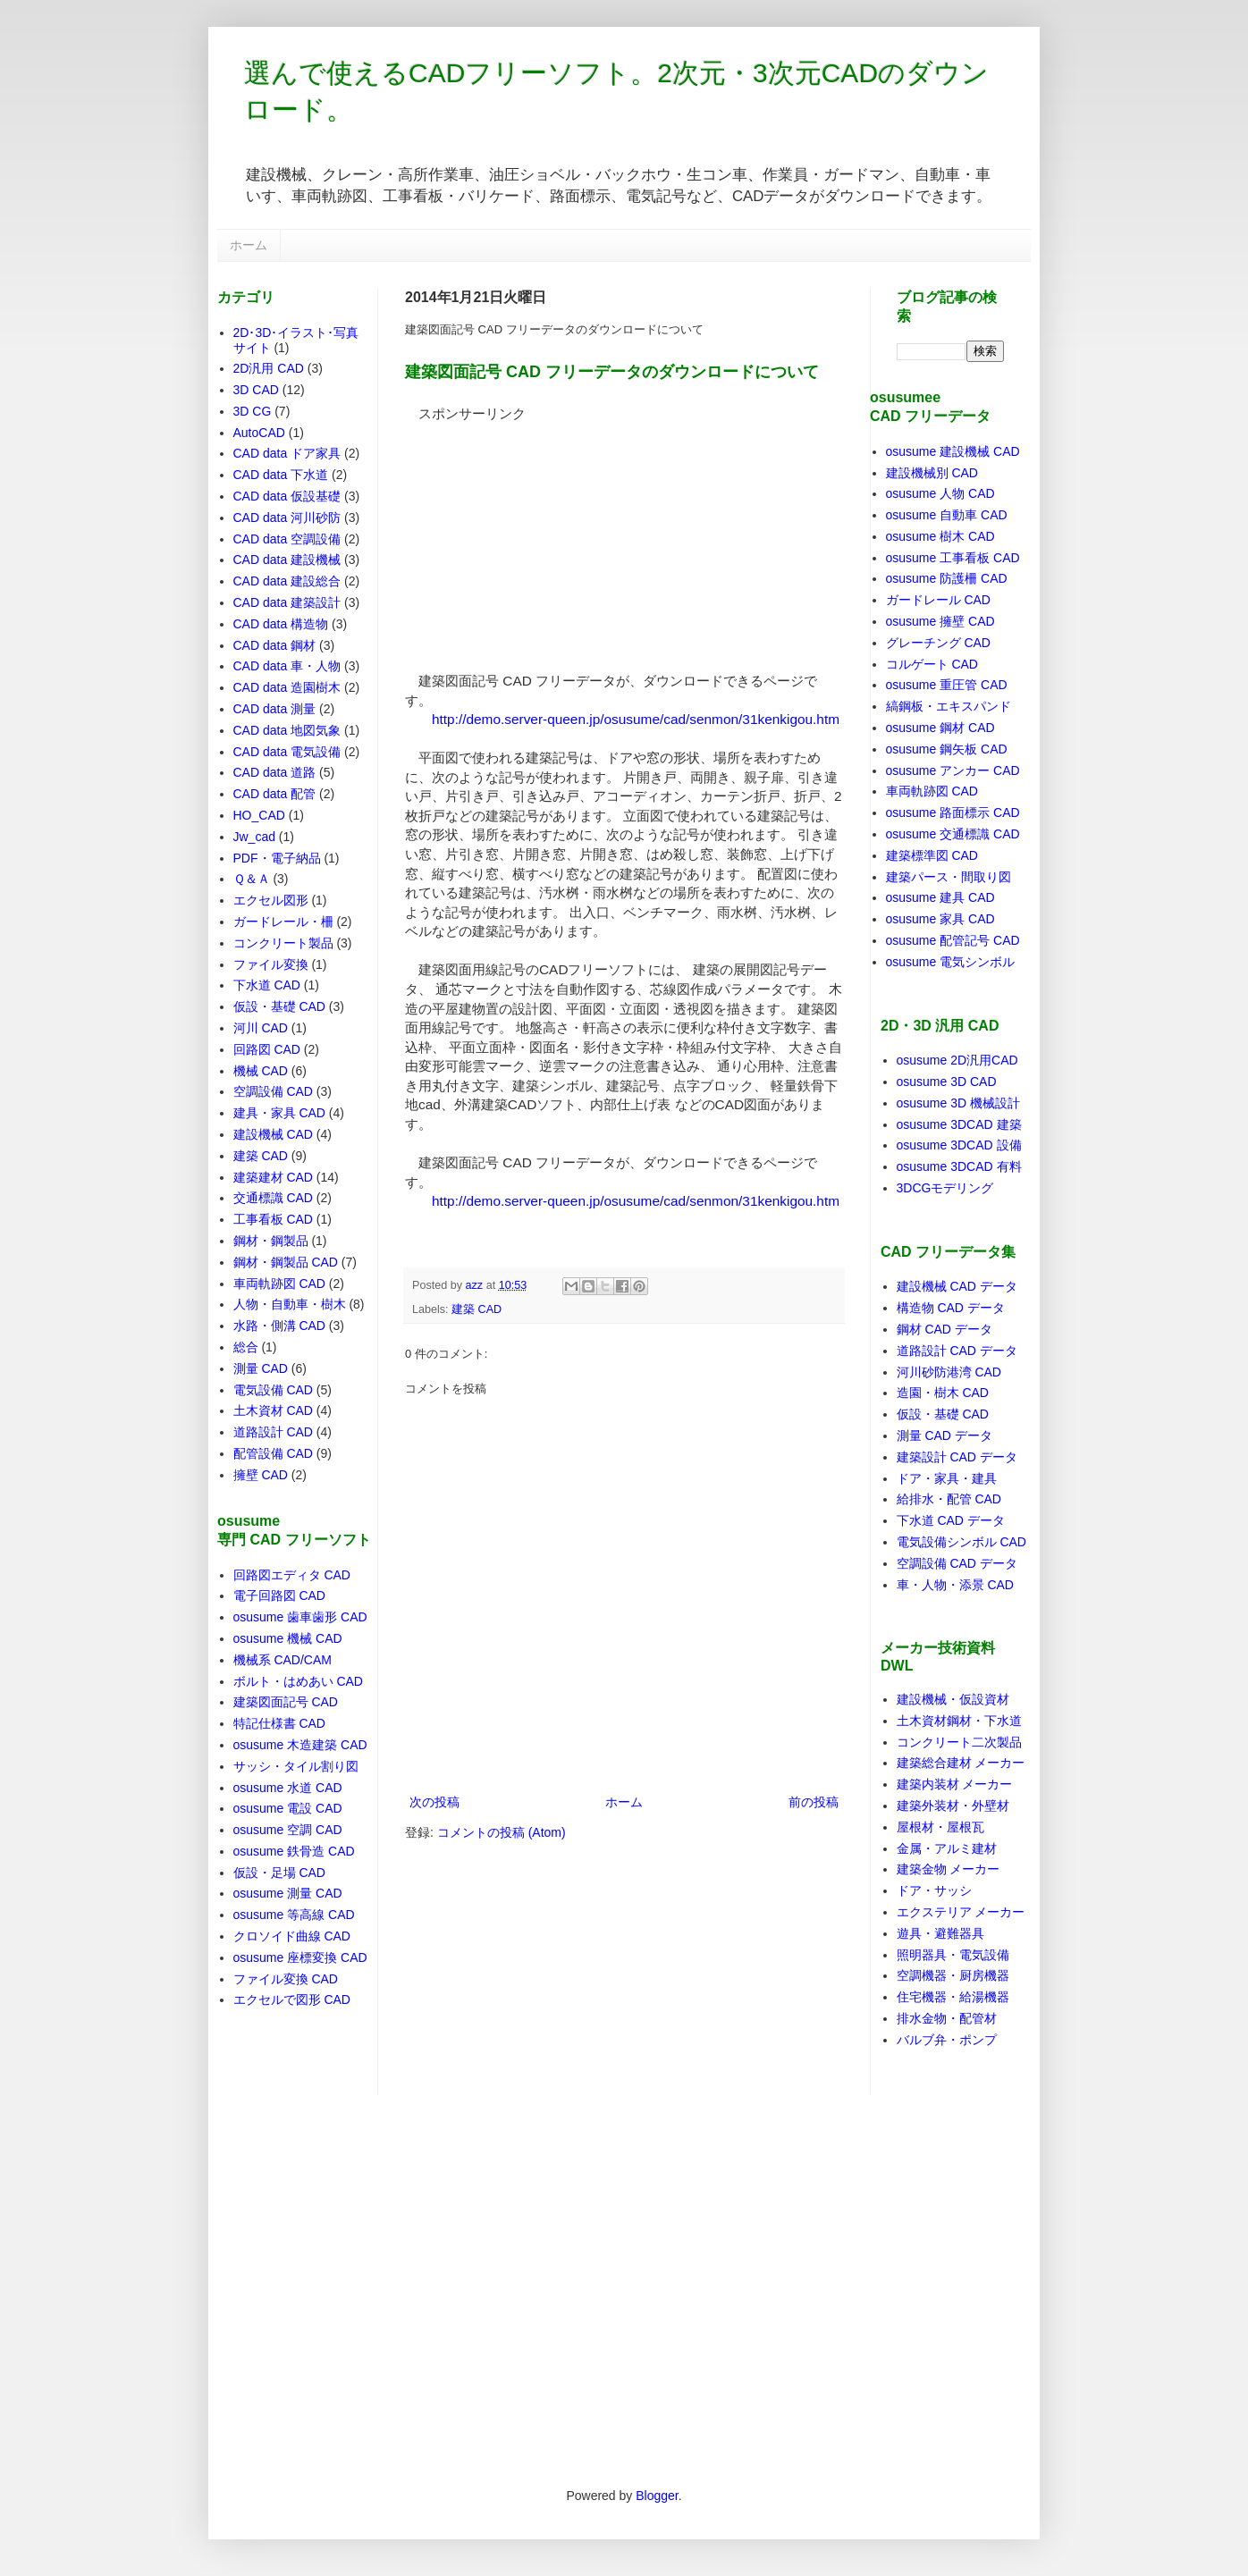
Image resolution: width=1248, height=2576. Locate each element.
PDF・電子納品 (277, 858)
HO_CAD (259, 815)
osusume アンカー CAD (953, 770)
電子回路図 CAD (279, 1595)
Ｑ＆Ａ (251, 878)
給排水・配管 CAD (949, 1499)
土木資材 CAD (273, 1410)
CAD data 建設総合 (287, 581)
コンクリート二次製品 (959, 1742)
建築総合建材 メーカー (961, 1762)
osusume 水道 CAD (287, 1787)
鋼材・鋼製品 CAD (285, 1262)
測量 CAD (260, 1368)
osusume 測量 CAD (287, 1893)
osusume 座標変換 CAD (300, 1957)
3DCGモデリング (945, 1188)
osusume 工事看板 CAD (953, 558)
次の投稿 (434, 1802)
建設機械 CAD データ (957, 1286)
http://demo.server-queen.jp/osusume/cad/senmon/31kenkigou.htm (635, 719)
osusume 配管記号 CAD (953, 940)
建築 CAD (476, 1309)
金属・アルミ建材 (947, 1848)
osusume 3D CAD (947, 1081)
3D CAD (256, 390)
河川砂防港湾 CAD (949, 1372)
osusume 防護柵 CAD (947, 578)
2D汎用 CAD (268, 368)
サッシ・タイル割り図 (295, 1766)
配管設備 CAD (273, 1453)
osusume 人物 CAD (940, 493)
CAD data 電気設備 (287, 752)
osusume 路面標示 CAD (953, 812)
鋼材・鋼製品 (270, 1240)
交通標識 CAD (273, 1198)
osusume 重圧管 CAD (947, 685)
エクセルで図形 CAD (291, 1999)
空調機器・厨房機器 (953, 1975)
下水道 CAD (266, 985)
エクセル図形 (270, 900)
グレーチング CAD (938, 643)
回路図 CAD (266, 1049)
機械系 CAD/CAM (282, 1660)
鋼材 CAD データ (944, 1329)
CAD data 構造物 (281, 624)
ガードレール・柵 (283, 921)
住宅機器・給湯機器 (953, 1997)
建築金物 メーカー (948, 1869)
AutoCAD (259, 432)
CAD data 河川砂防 (287, 517)
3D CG (252, 411)
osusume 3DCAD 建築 (959, 1124)
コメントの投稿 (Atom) (501, 1832)
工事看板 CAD (273, 1219)
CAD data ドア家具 (287, 453)
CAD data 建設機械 (287, 559)
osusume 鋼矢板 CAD (947, 749)
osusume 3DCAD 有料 (959, 1166)
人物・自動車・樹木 (289, 1304)
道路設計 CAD (273, 1432)
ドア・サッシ (934, 1890)
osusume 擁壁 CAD (940, 621)
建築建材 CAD (273, 1177)
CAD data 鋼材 (274, 645)
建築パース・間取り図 (948, 877)
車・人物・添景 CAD (955, 1585)
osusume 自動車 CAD (947, 515)
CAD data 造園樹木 (287, 687)
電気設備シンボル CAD (961, 1542)
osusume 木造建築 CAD (300, 1745)
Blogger (657, 2495)
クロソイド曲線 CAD (291, 1936)
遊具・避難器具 (940, 1933)
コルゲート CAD (932, 664)
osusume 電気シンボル (951, 962)
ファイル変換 (270, 964)
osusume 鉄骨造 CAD (294, 1851)
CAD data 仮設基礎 (287, 496)
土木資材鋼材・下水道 (959, 1720)
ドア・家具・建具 (947, 1478)
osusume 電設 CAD (287, 1808)
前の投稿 (813, 1802)
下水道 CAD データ (951, 1520)
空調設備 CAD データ (957, 1563)
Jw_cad (254, 836)
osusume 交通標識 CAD (953, 834)
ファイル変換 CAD (285, 1979)
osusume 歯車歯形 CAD (300, 1617)
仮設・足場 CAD (279, 1872)
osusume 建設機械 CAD (953, 451)
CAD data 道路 (274, 772)
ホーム (248, 245)
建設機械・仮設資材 (953, 1699)
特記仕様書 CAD (279, 1723)
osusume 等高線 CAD (294, 1914)
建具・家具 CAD (279, 1113)
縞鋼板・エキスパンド (948, 706)
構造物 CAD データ (951, 1308)
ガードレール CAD (938, 600)
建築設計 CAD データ (957, 1457)
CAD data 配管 (274, 794)
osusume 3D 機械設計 (958, 1103)
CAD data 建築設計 (287, 602)
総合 (245, 1347)
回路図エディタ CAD (291, 1575)
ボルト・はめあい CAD (298, 1681)
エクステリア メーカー (961, 1912)
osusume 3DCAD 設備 (959, 1145)
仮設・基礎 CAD (279, 1006)
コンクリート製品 (283, 943)
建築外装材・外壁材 (953, 1805)
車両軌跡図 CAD (279, 1283)
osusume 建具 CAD (940, 897)
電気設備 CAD (273, 1390)
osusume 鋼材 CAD (940, 727)
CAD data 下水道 (281, 474)
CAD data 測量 (274, 709)
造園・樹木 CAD (943, 1392)
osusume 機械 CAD (287, 1638)
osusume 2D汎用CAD (957, 1060)
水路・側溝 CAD (279, 1325)
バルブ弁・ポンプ (947, 2040)
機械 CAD (260, 1071)
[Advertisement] (539, 535)
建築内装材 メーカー (955, 1784)
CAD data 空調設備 (287, 539)
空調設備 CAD (273, 1091)
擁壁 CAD (260, 1475)
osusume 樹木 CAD (940, 536)
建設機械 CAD (273, 1134)
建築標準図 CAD (932, 855)
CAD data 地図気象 (287, 730)
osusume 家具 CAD (940, 919)
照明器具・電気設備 (953, 1955)
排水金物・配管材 (947, 2018)
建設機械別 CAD (932, 473)
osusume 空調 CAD (287, 1830)
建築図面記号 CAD (285, 1702)
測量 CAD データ (944, 1435)
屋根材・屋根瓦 (940, 1827)
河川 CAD (260, 1028)
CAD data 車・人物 (287, 666)
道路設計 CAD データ (957, 1350)
